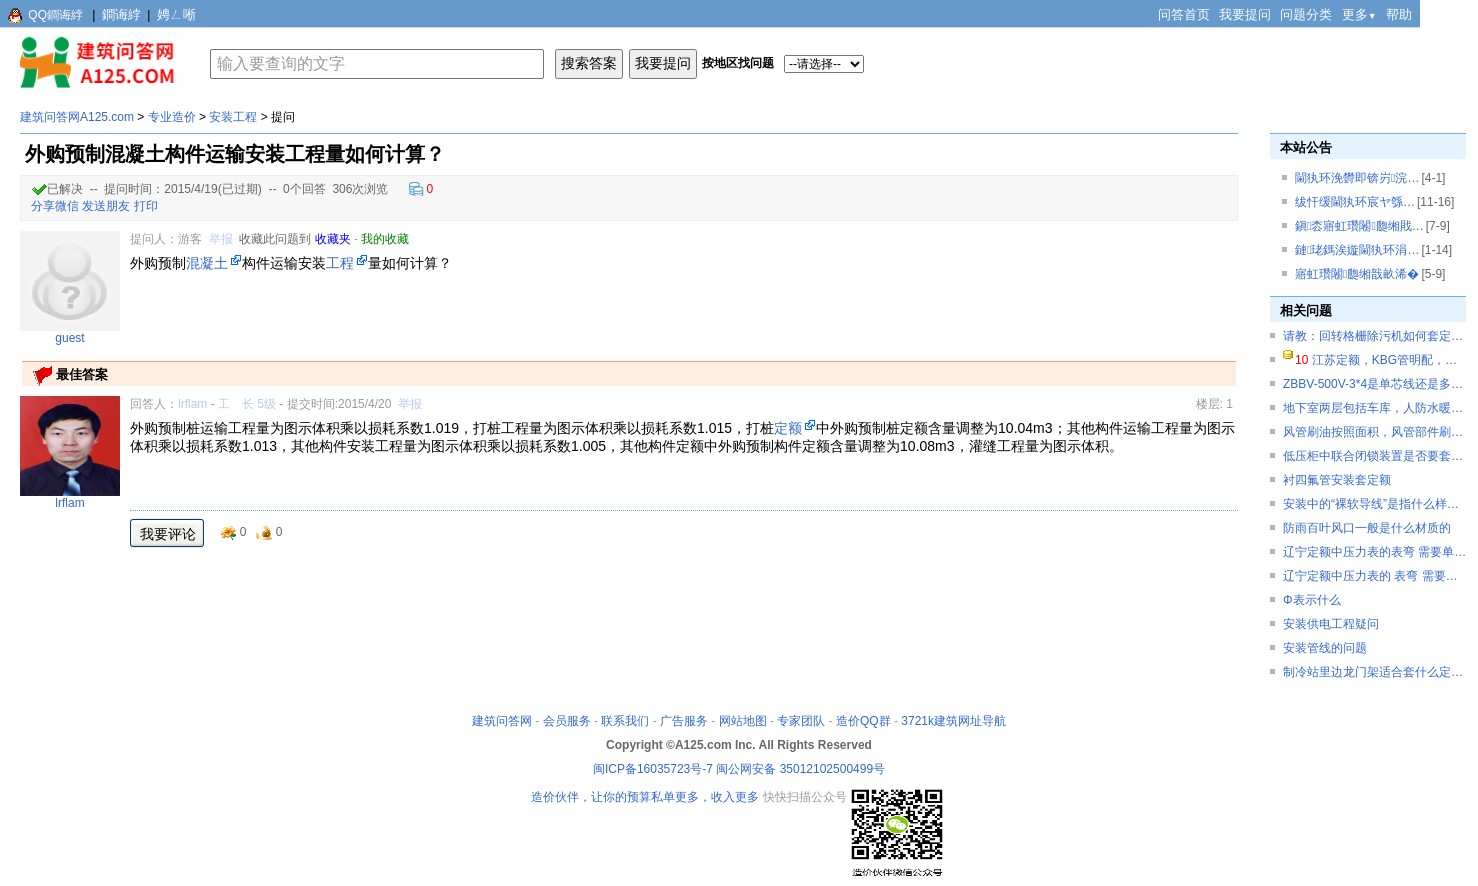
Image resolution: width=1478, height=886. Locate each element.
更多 (1359, 14)
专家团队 (801, 721)
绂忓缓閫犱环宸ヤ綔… (1355, 202)
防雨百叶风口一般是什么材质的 (1367, 528)
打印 (146, 206)
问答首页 (1184, 14)
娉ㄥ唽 (176, 14)
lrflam (192, 404)
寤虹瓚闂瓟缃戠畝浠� (1357, 274)
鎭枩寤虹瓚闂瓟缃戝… (1359, 226)
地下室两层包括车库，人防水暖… (1373, 408)
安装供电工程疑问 (1331, 624)
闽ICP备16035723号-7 (653, 769)
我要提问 (1245, 14)
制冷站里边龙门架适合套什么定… (1373, 672)
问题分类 (1306, 14)
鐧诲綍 (121, 14)
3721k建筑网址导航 (953, 721)
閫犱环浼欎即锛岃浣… (1357, 178)
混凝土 (207, 263)
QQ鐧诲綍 (55, 15)
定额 (788, 428)
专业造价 (172, 117)
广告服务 (684, 721)
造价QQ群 (863, 721)
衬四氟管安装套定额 (1337, 480)
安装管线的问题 (1325, 648)
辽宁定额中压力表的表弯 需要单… (1374, 552)
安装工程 (233, 117)
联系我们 (625, 721)
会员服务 (567, 721)
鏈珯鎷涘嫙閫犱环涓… (1357, 250)
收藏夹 (333, 239)
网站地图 (743, 721)
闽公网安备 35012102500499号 (800, 769)
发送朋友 (106, 206)
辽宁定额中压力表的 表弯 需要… (1370, 576)
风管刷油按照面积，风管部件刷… (1373, 432)
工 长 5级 (247, 404)
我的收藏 (385, 239)
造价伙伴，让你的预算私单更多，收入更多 (645, 797)
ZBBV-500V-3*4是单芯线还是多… (1373, 384)
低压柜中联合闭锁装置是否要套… (1373, 456)
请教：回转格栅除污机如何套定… (1373, 336)
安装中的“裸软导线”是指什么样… (1371, 504)
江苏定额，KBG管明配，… (1384, 360)
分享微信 (55, 206)
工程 (340, 263)
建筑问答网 (502, 721)
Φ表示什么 (1312, 600)
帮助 (1399, 14)
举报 (221, 239)
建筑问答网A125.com (77, 117)
